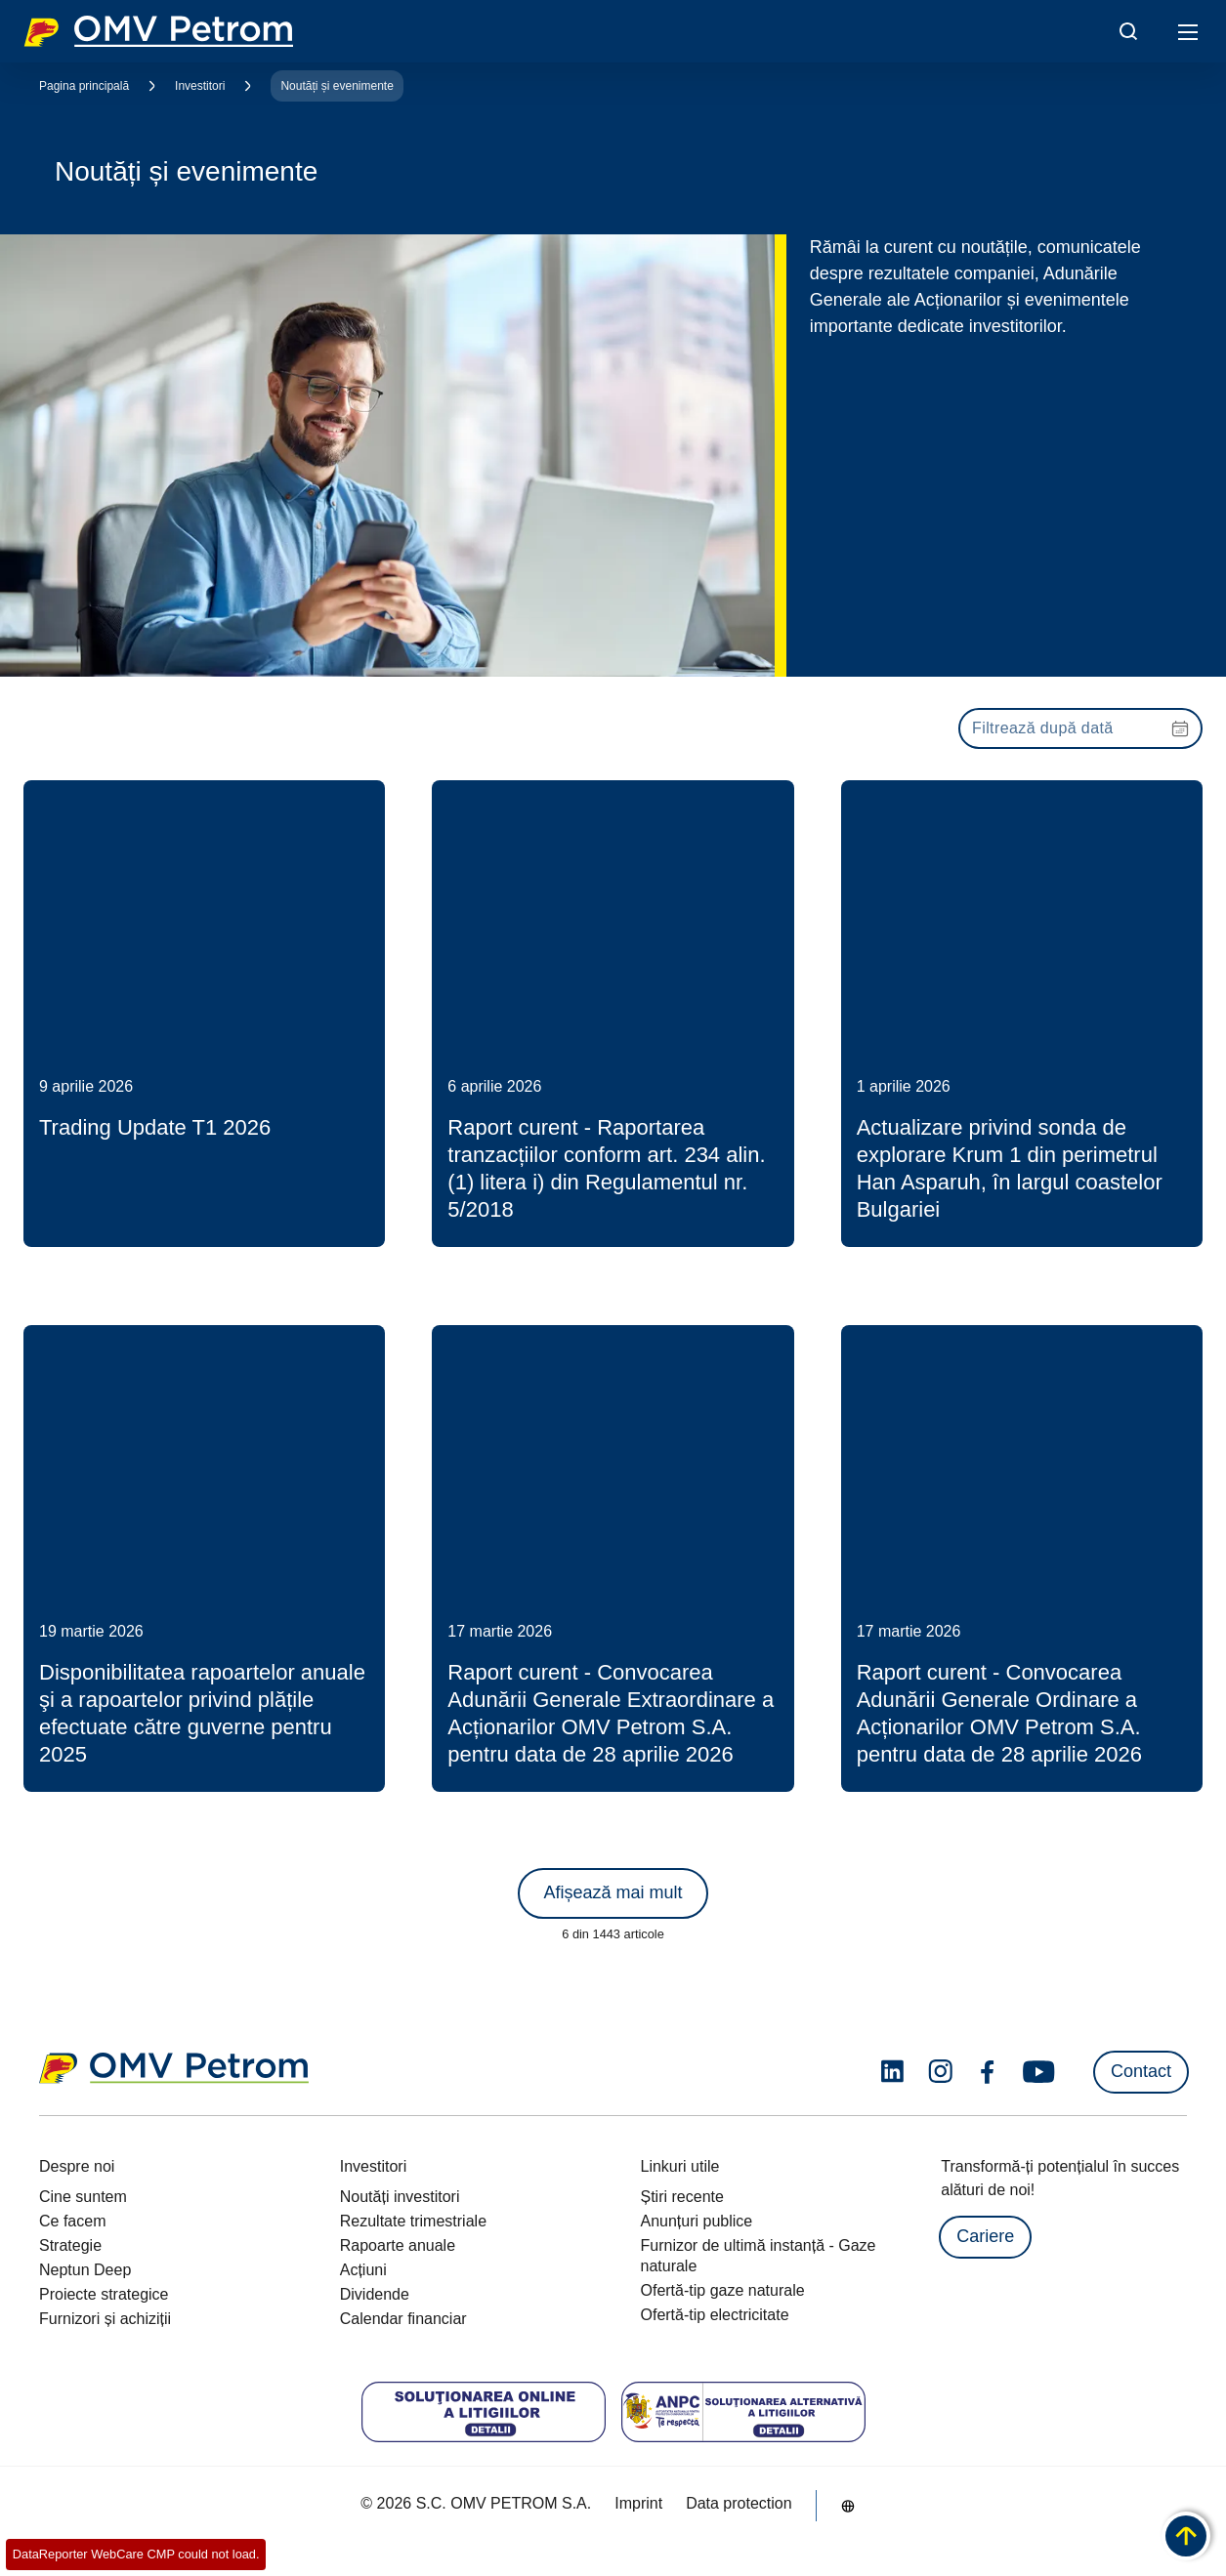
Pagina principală (84, 86)
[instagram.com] (940, 2071)
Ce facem (72, 2221)
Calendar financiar (403, 2318)
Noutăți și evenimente (336, 86)
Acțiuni (363, 2270)
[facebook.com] (987, 2072)
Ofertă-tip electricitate (715, 2314)
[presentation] (1080, 728)
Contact (1141, 2071)
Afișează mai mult (612, 1892)
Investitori (200, 86)
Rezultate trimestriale (413, 2221)
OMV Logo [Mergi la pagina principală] (158, 31)
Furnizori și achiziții (105, 2318)
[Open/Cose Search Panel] (1128, 31)
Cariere (985, 2236)
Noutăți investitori (400, 2196)
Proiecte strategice (104, 2294)
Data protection (739, 2503)
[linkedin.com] (892, 2071)
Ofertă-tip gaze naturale (723, 2290)
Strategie (70, 2245)
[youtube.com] (1039, 2072)
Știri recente (682, 2196)
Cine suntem (83, 2196)
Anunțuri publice (697, 2221)
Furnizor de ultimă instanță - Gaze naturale (758, 2255)
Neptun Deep (85, 2270)
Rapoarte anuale (397, 2245)
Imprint (638, 2503)
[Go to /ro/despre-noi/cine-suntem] (848, 2505)
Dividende (374, 2294)
